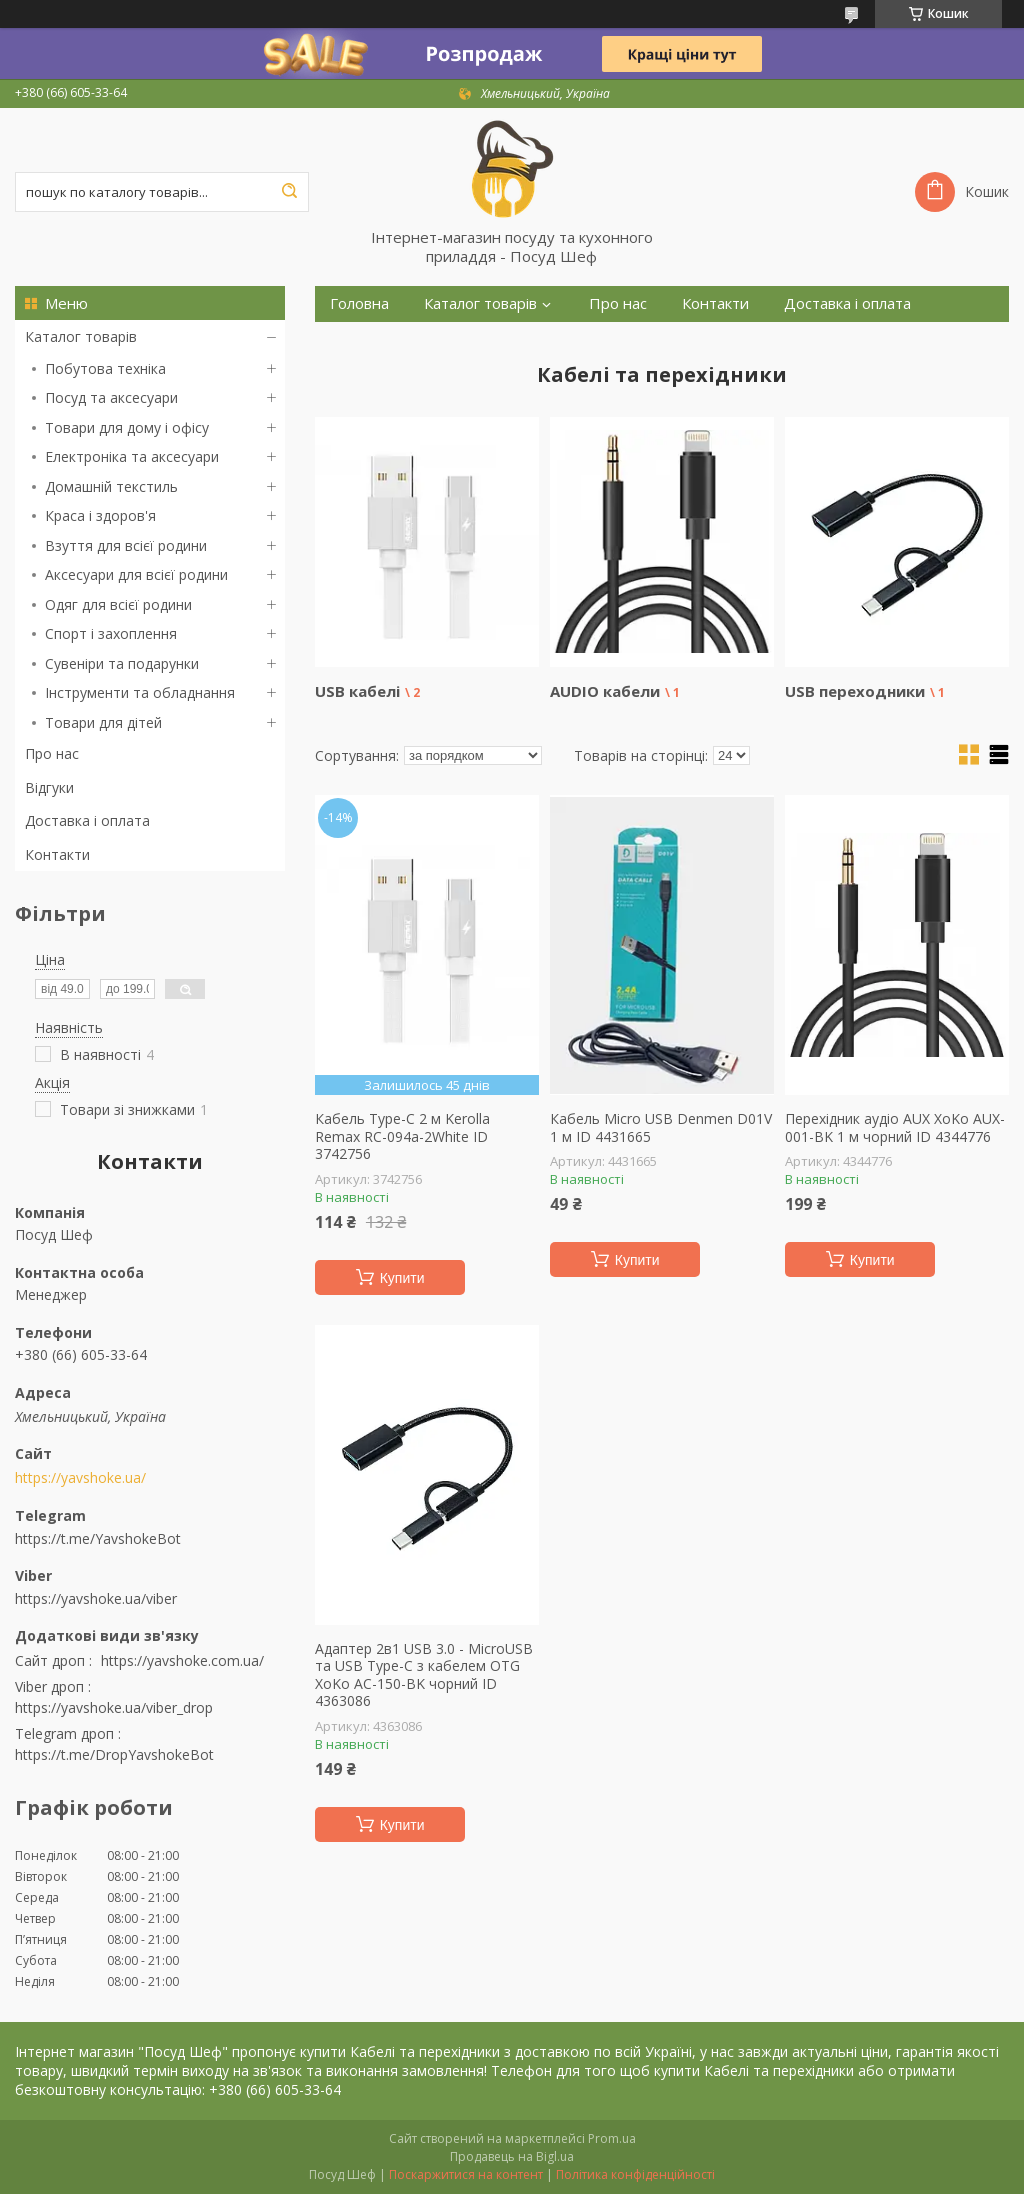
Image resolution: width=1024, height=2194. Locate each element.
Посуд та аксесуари (111, 397)
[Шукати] (289, 192)
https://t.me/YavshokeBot (98, 1538)
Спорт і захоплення (111, 633)
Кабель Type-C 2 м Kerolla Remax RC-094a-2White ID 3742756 (402, 1136)
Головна (359, 303)
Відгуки (49, 787)
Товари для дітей (103, 722)
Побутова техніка (105, 368)
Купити (402, 1278)
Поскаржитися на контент (466, 2174)
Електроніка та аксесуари (132, 456)
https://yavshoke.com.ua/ (182, 1660)
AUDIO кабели (605, 691)
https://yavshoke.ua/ (80, 1478)
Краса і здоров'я (100, 515)
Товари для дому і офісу (127, 427)
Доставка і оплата (87, 820)
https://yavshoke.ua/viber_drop (114, 1707)
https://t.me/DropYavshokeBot (114, 1754)
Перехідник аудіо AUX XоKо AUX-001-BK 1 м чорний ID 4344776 (895, 1127)
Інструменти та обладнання (140, 692)
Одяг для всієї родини (118, 604)
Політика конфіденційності (635, 2174)
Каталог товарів (81, 336)
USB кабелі (357, 691)
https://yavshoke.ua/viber (96, 1598)
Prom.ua (612, 2138)
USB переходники (855, 691)
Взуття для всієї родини (126, 545)
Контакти (57, 854)
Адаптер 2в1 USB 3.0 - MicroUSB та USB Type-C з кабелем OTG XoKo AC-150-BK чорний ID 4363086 (424, 1675)
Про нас (52, 753)
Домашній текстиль (111, 486)
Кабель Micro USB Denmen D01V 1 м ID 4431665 (661, 1127)
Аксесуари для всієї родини (136, 574)
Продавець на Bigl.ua (512, 2156)
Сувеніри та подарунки (122, 663)
